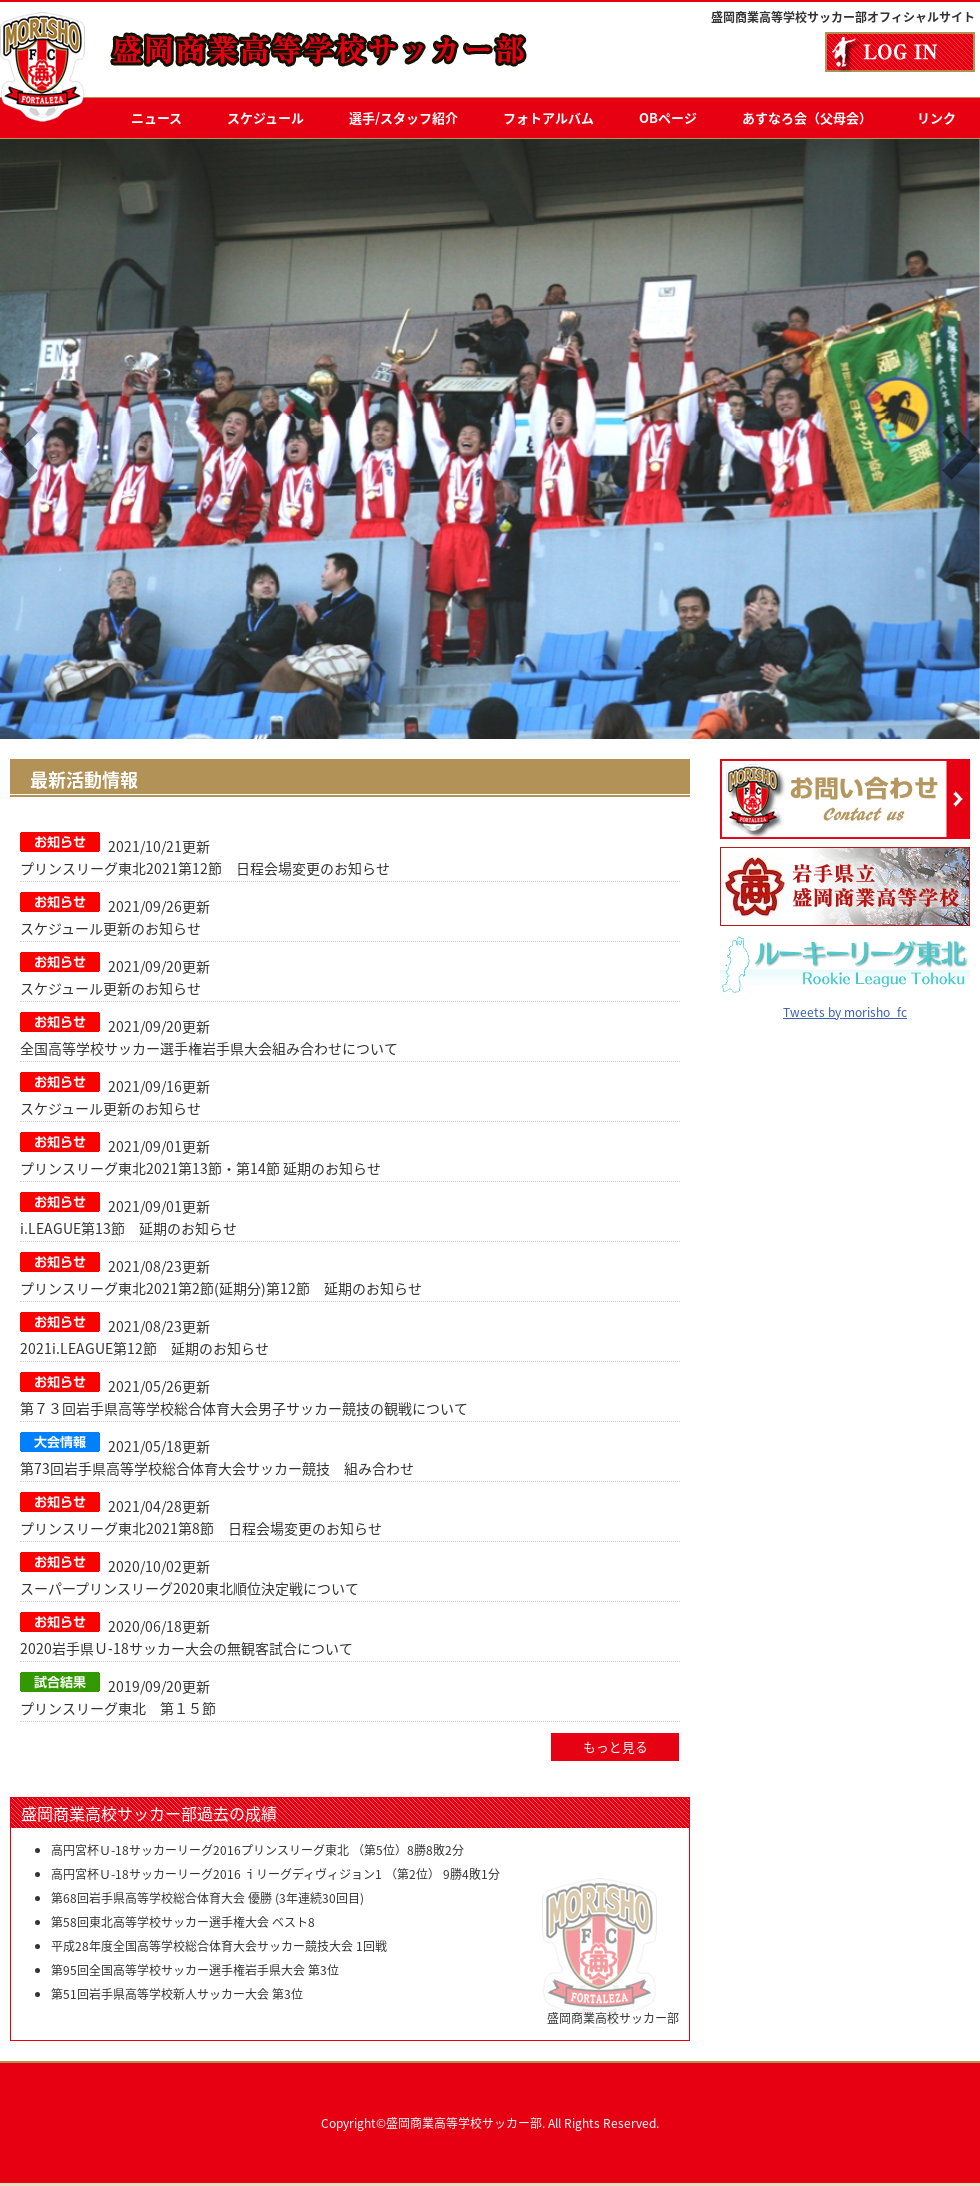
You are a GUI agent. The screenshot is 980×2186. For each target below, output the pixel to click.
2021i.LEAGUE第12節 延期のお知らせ (144, 1348)
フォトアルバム (548, 117)
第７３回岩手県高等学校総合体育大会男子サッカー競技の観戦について (244, 1408)
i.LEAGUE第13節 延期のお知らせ (128, 1228)
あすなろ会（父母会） (807, 117)
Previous (19, 451)
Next (961, 451)
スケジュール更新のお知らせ (110, 928)
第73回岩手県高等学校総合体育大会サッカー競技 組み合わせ (217, 1468)
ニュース (156, 117)
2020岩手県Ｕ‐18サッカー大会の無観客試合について (186, 1648)
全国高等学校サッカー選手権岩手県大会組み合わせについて (209, 1048)
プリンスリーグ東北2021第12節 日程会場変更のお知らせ (205, 868)
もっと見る (615, 1747)
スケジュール (265, 117)
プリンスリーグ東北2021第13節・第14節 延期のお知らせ (200, 1168)
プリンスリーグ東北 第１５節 (118, 1708)
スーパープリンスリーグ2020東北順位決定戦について (189, 1588)
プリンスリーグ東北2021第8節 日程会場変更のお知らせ (201, 1528)
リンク (936, 117)
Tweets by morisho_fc (845, 997)
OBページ (668, 117)
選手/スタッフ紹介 (403, 117)
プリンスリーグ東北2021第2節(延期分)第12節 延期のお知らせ (221, 1288)
